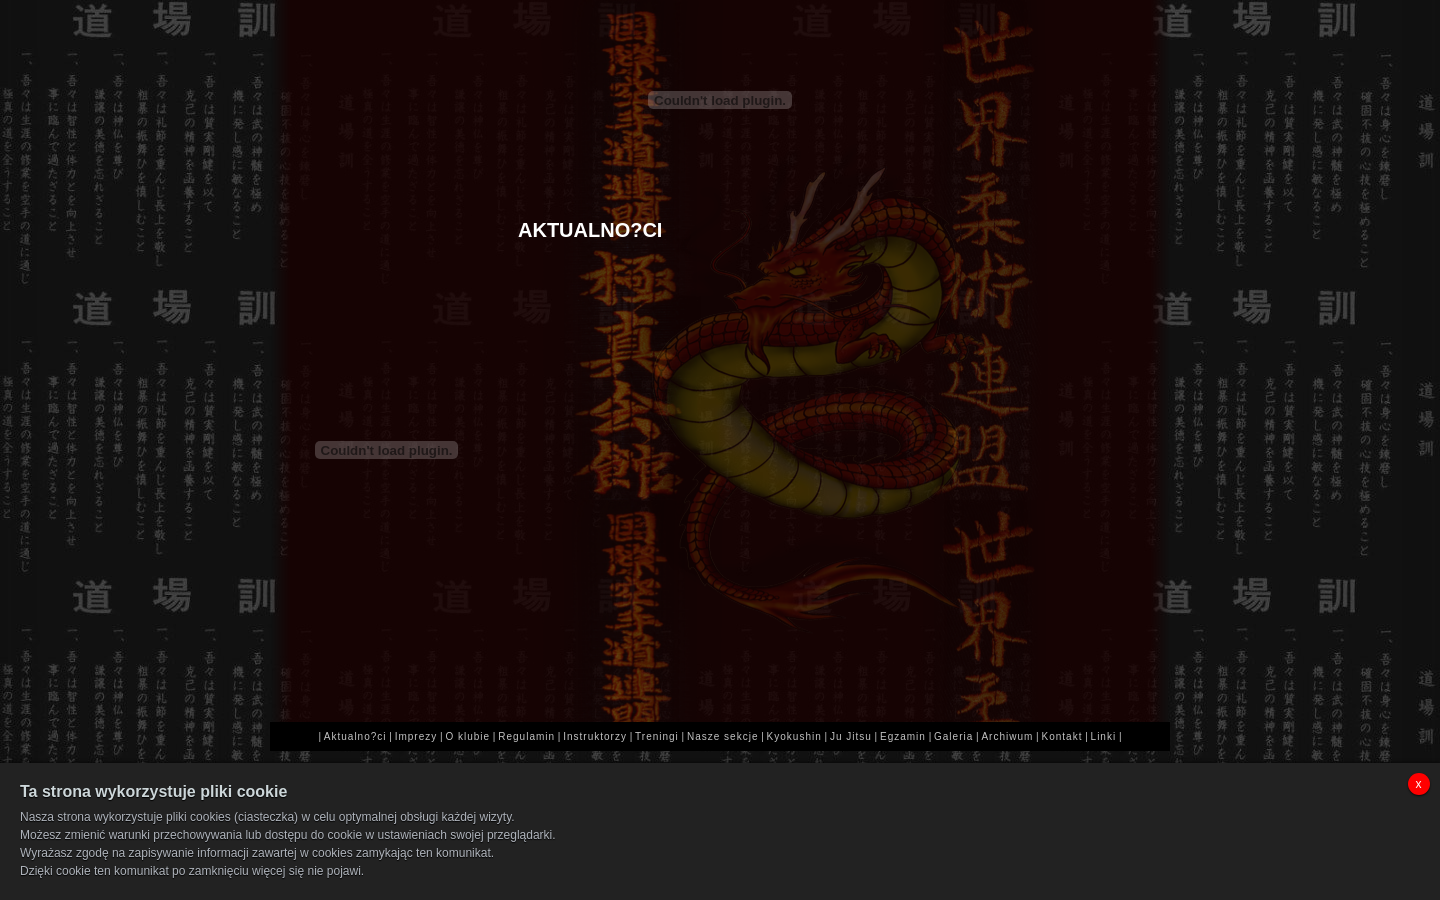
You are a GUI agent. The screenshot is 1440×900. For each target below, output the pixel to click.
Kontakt (1062, 736)
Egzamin (903, 736)
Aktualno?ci (355, 736)
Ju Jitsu (851, 736)
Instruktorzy (595, 736)
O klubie (467, 736)
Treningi (657, 736)
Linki (1104, 736)
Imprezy (416, 736)
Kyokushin (794, 736)
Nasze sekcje (722, 736)
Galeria (953, 736)
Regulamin (526, 736)
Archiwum (1007, 736)
